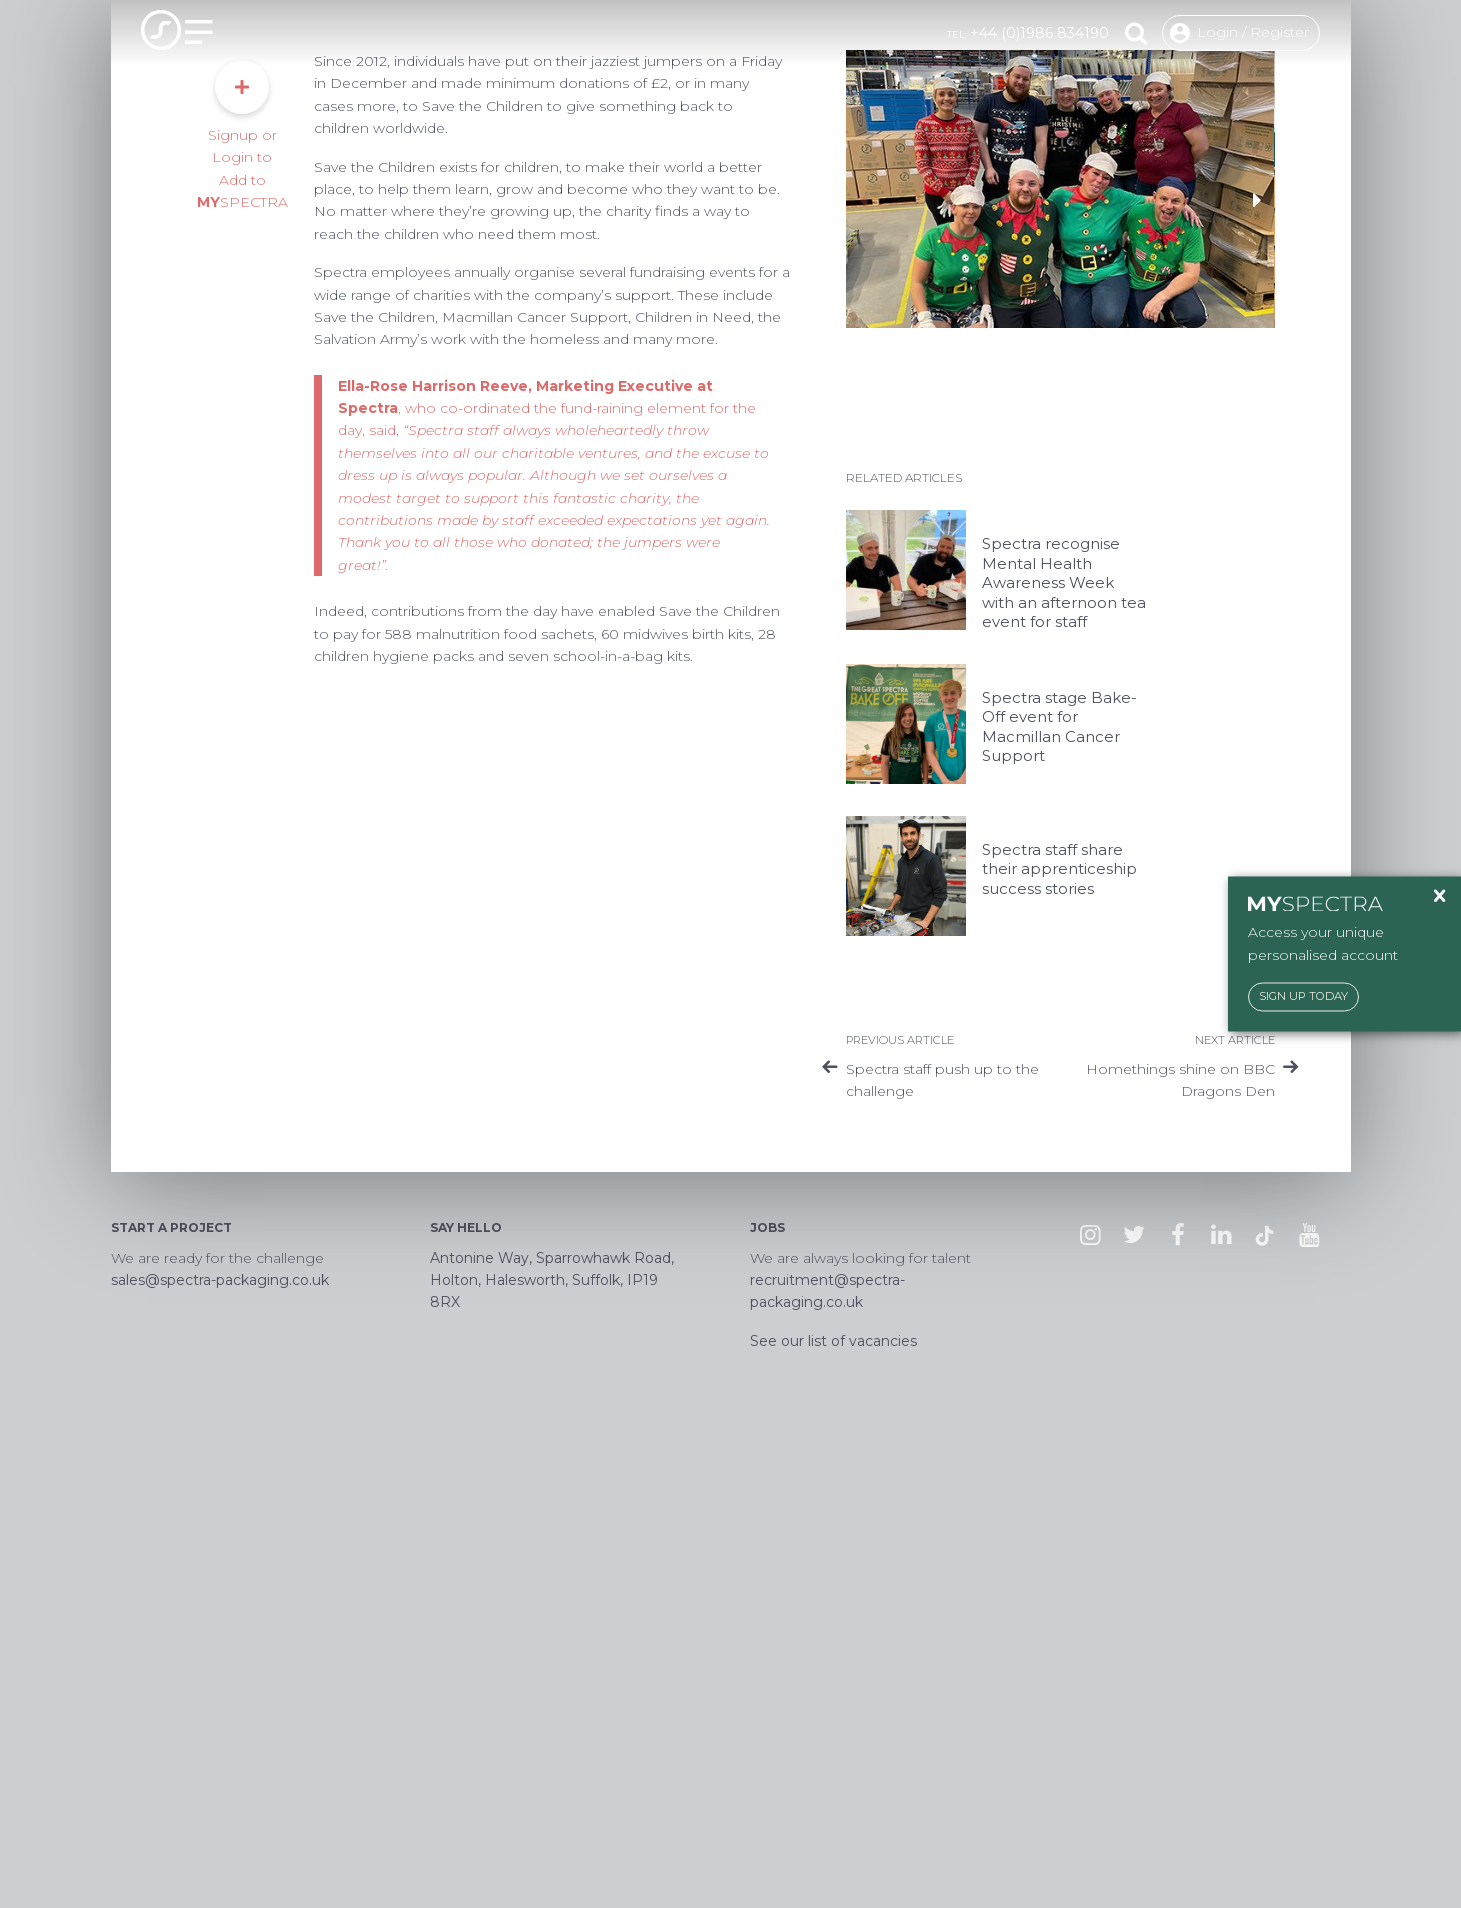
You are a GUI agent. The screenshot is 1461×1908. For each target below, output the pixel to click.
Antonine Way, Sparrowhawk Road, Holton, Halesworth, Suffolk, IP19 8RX (552, 1740)
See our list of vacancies (833, 1801)
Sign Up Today (1303, 997)
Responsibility (236, 138)
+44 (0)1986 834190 (1039, 33)
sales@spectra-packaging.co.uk (220, 1740)
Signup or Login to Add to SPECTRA (242, 595)
